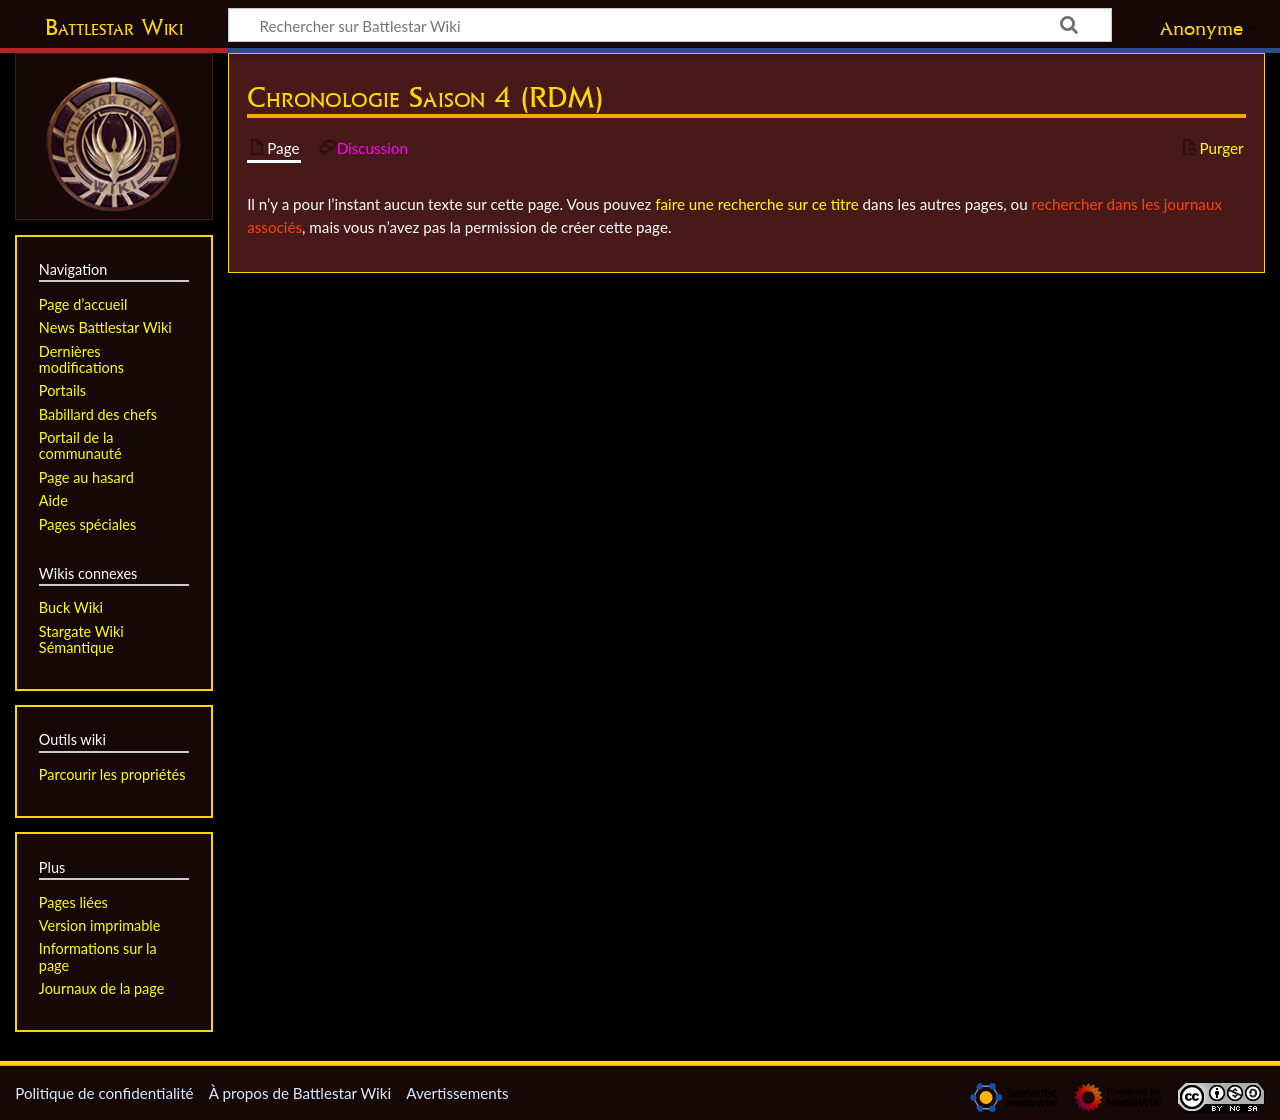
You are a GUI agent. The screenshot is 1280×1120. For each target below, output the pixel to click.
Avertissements (457, 1093)
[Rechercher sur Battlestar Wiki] (670, 25)
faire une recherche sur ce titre (756, 204)
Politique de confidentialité (104, 1093)
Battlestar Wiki (114, 27)
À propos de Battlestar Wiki (300, 1093)
